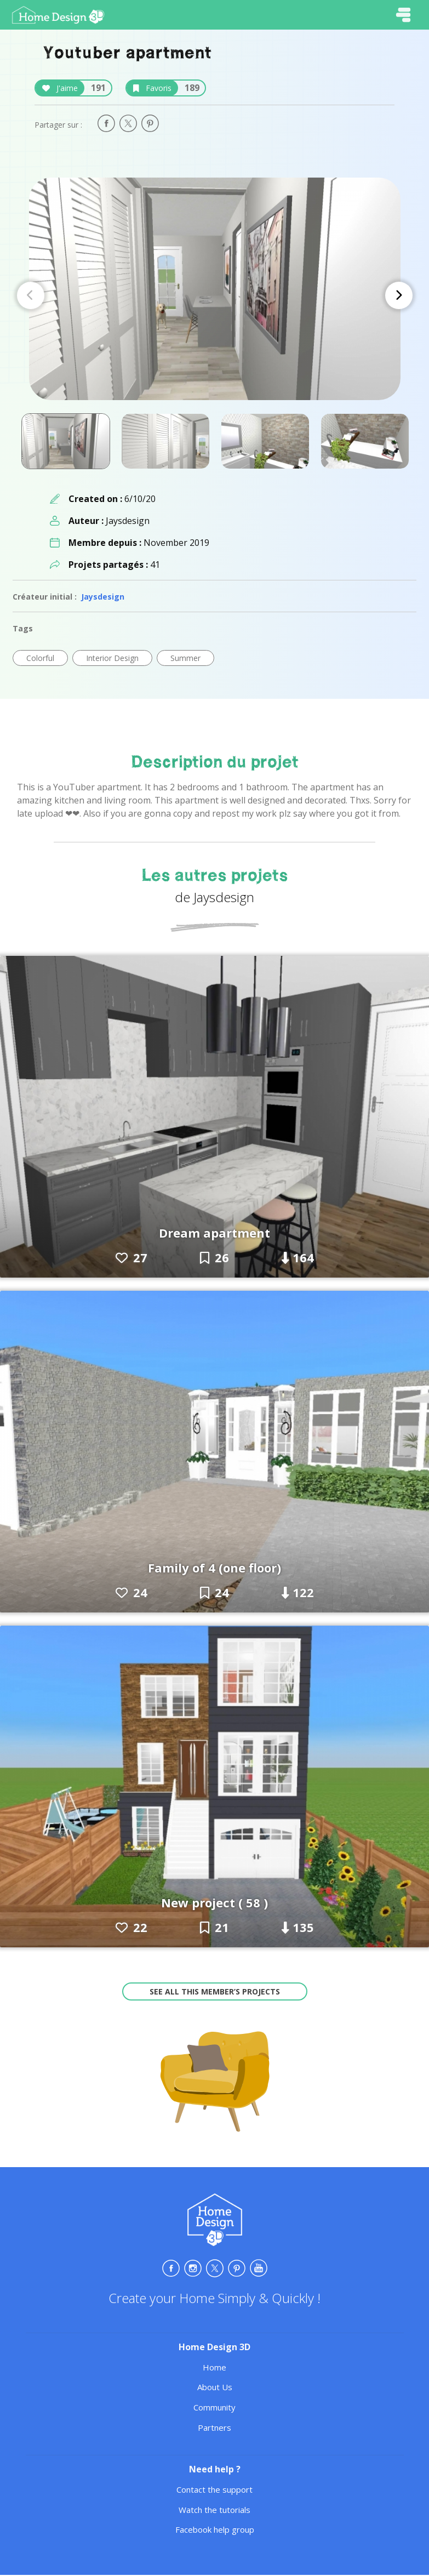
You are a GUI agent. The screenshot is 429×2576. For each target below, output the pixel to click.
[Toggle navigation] (403, 14)
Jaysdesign (102, 596)
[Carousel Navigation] (215, 295)
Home (214, 2367)
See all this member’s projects (215, 1991)
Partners (214, 2427)
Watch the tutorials (214, 2509)
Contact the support (214, 2489)
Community (214, 2407)
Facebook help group (214, 2529)
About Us (214, 2386)
